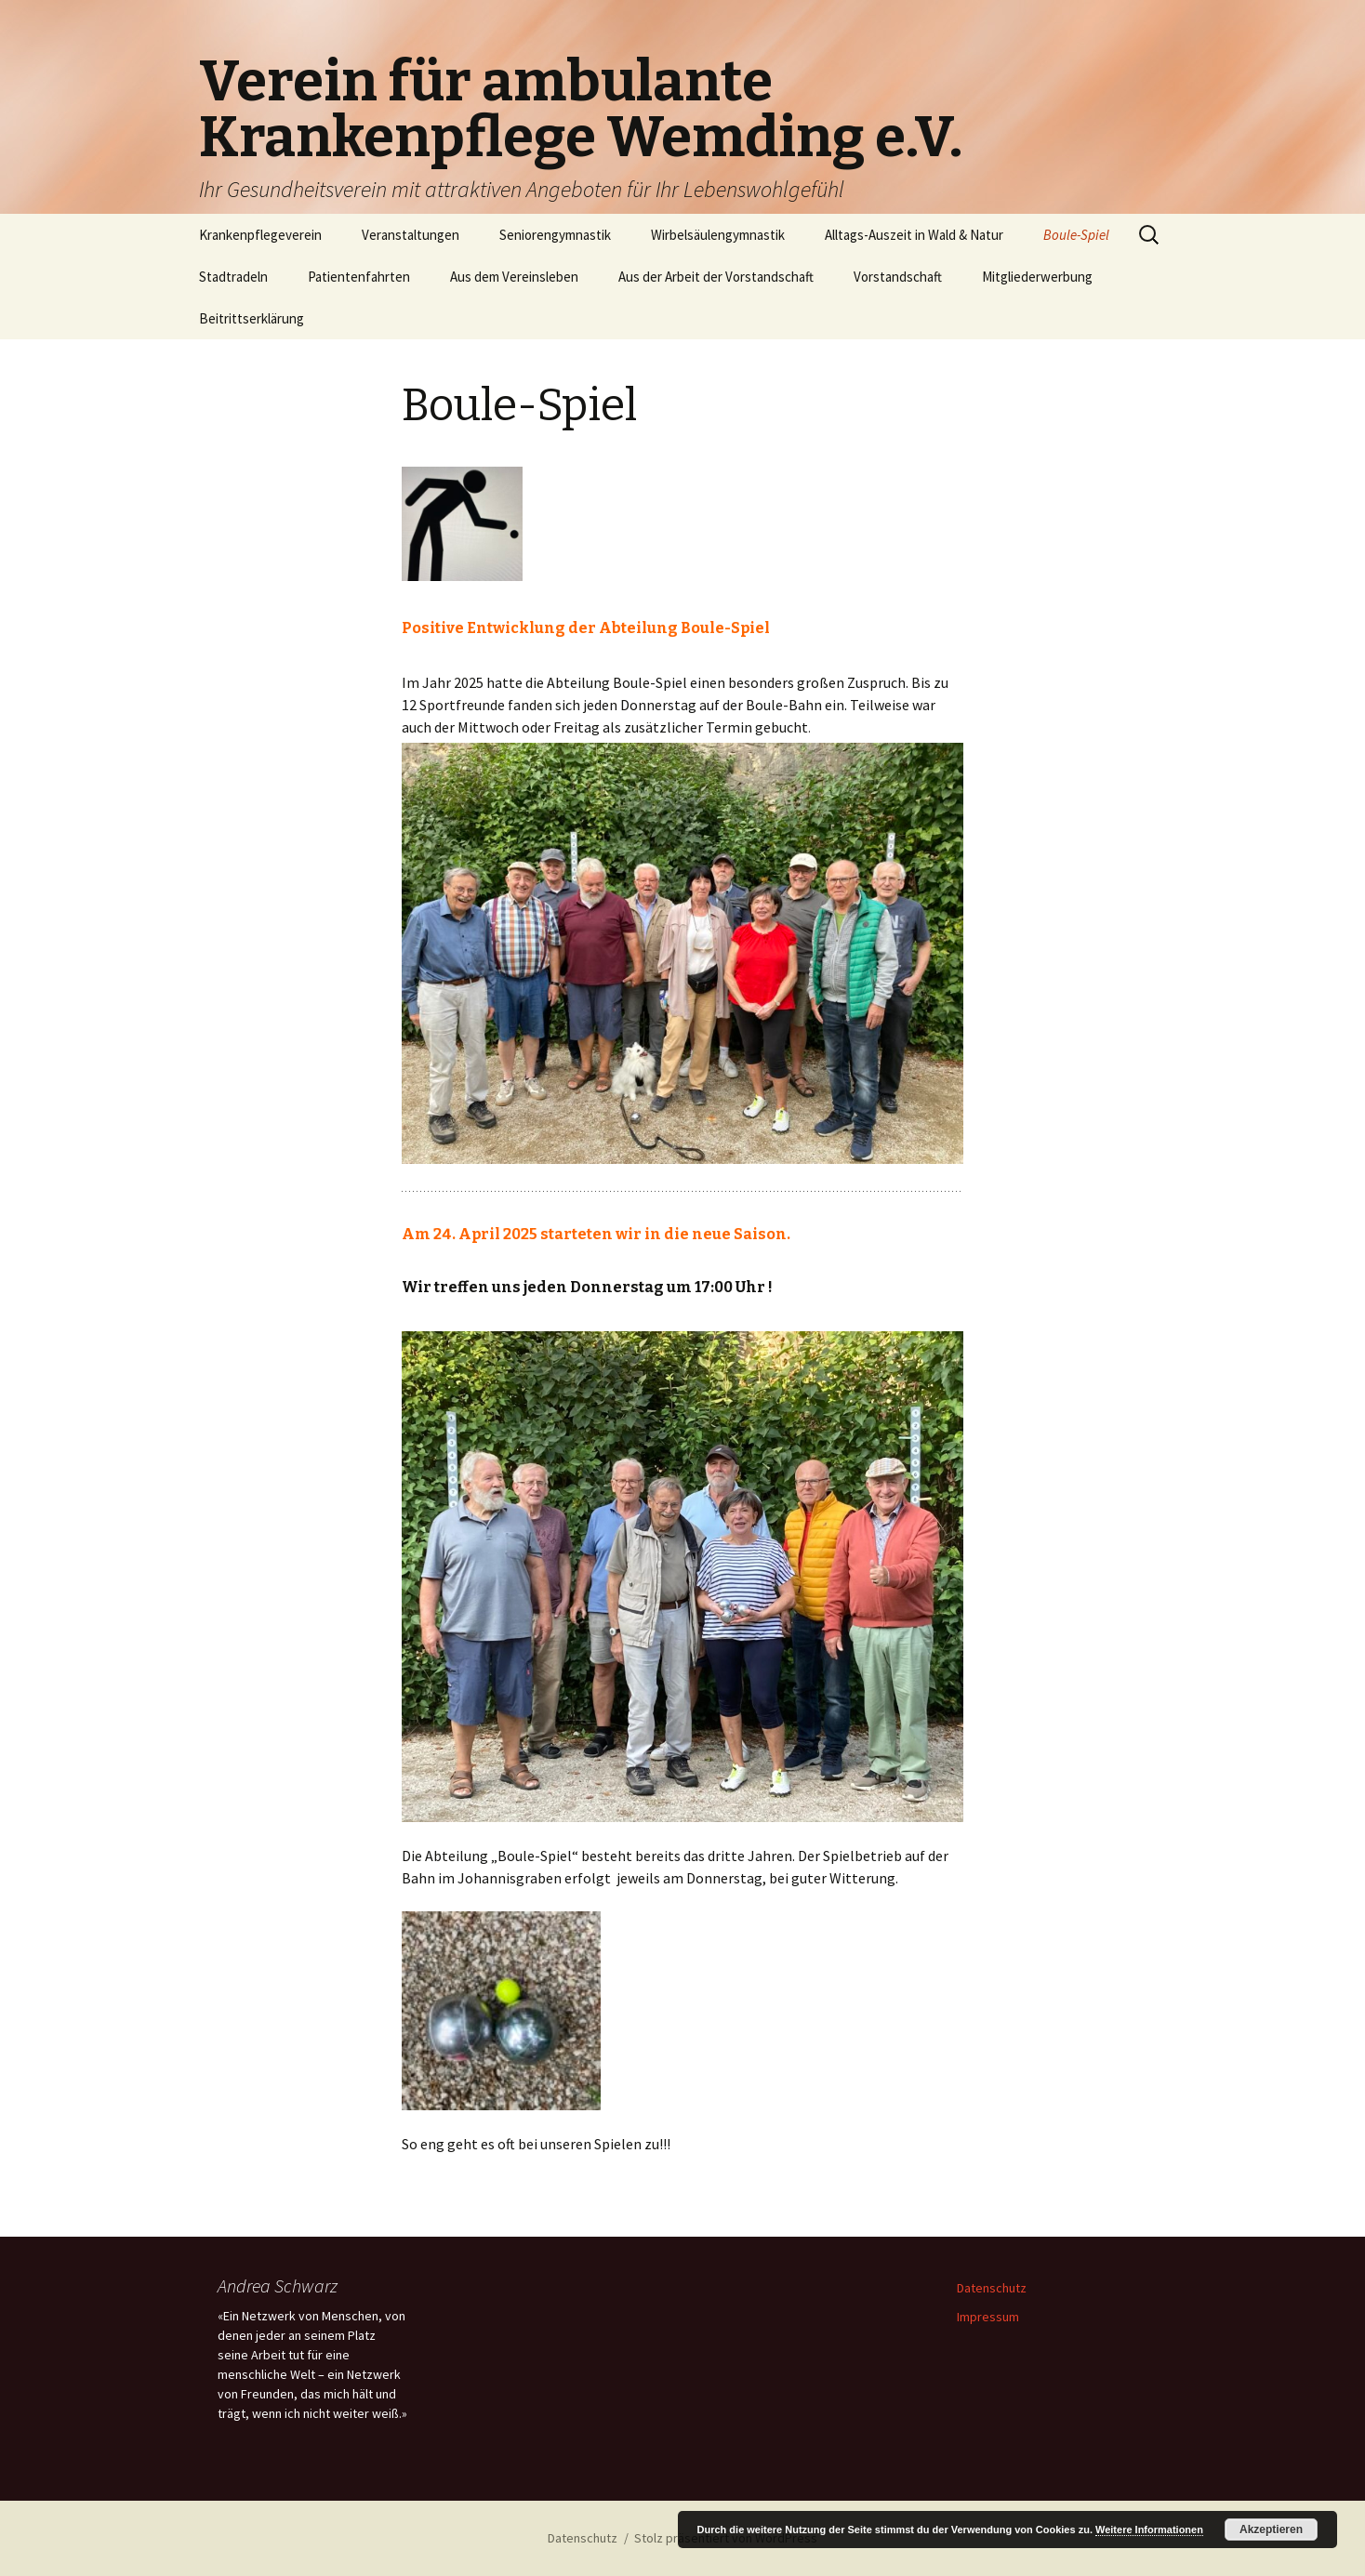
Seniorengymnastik (555, 235)
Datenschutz (992, 2287)
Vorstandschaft (898, 276)
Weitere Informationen (1149, 2529)
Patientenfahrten (359, 276)
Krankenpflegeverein (260, 235)
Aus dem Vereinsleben (514, 276)
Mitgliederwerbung (1037, 276)
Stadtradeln (233, 276)
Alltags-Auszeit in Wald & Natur (914, 235)
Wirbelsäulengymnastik (718, 235)
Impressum (988, 2316)
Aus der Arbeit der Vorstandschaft (716, 276)
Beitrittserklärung (251, 318)
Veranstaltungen (410, 235)
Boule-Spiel (1076, 235)
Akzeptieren (1271, 2529)
